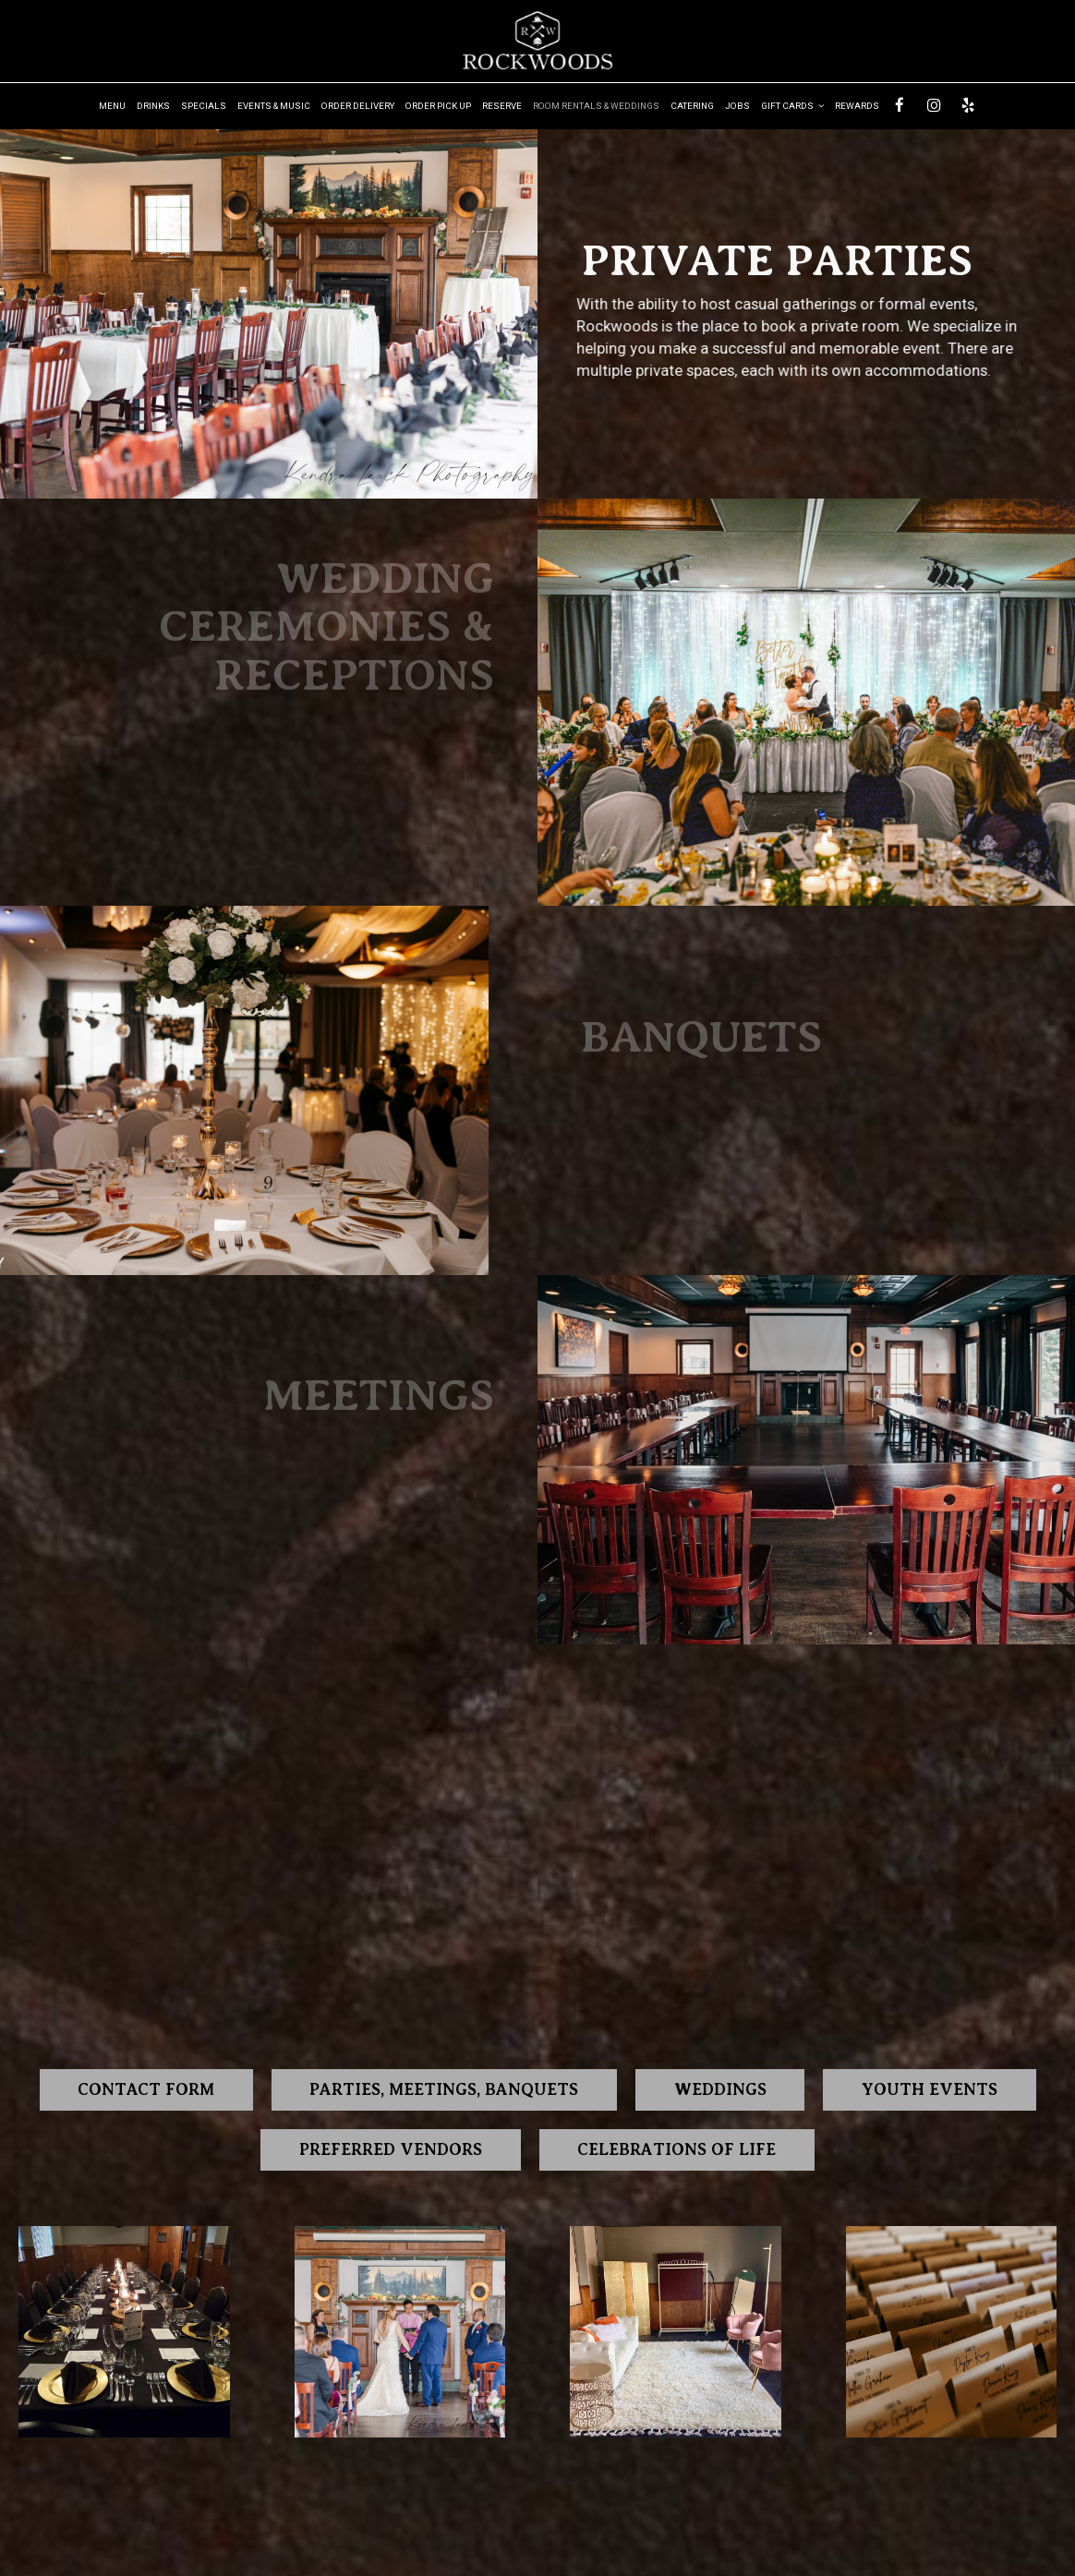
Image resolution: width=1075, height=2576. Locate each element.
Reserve (502, 106)
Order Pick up (438, 106)
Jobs (737, 106)
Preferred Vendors (389, 2149)
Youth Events (934, 2089)
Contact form (142, 2089)
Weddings (722, 2089)
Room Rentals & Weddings (596, 106)
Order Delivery (357, 106)
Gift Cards (792, 106)
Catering (692, 106)
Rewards (857, 106)
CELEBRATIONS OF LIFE (678, 2149)
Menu (112, 106)
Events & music (273, 106)
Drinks (153, 106)
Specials (203, 106)
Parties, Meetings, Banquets (443, 2089)
